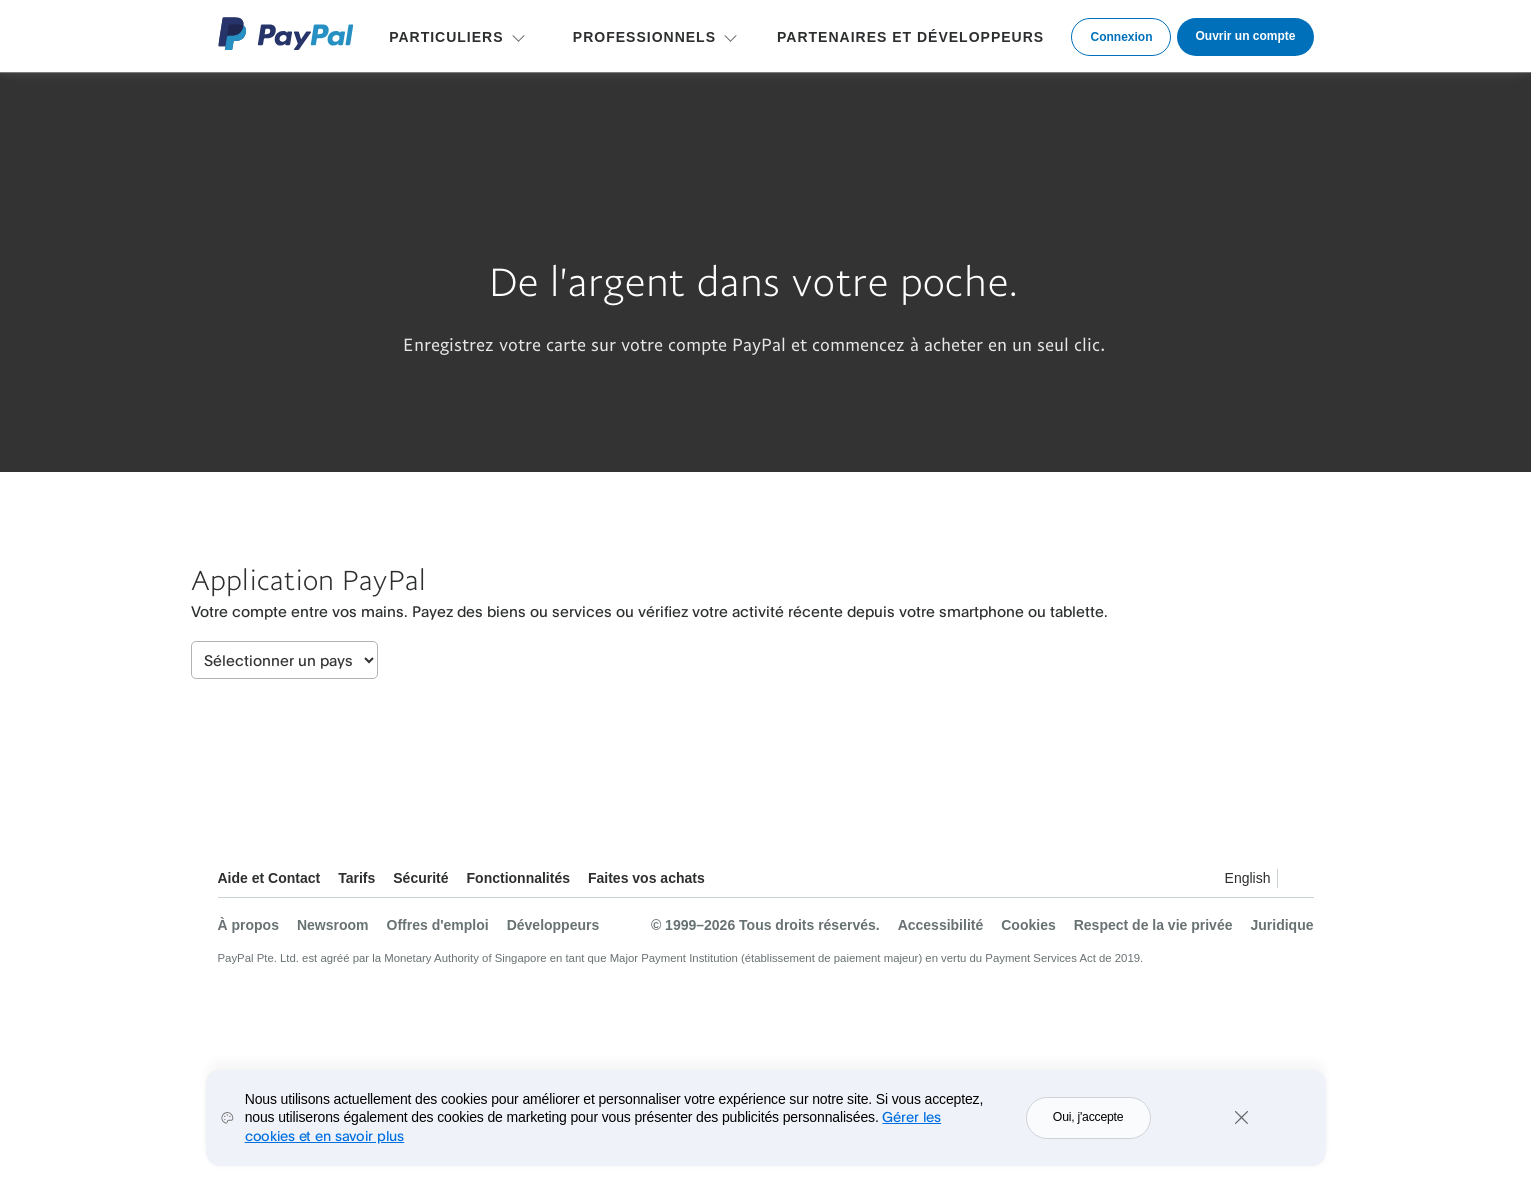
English (1248, 878)
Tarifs (356, 878)
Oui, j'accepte (1088, 1132)
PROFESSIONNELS (644, 37)
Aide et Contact (269, 878)
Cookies (1028, 925)
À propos (248, 925)
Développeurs (553, 925)
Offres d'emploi (438, 925)
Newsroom (333, 925)
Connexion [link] (1121, 37)
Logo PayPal (286, 33)
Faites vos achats (646, 878)
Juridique (1281, 925)
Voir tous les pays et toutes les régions (1298, 880)
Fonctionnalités (518, 878)
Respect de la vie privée (1153, 925)
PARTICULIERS (446, 37)
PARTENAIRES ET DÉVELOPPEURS (910, 37)
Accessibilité (941, 925)
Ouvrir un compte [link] (1245, 36)
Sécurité (420, 878)
